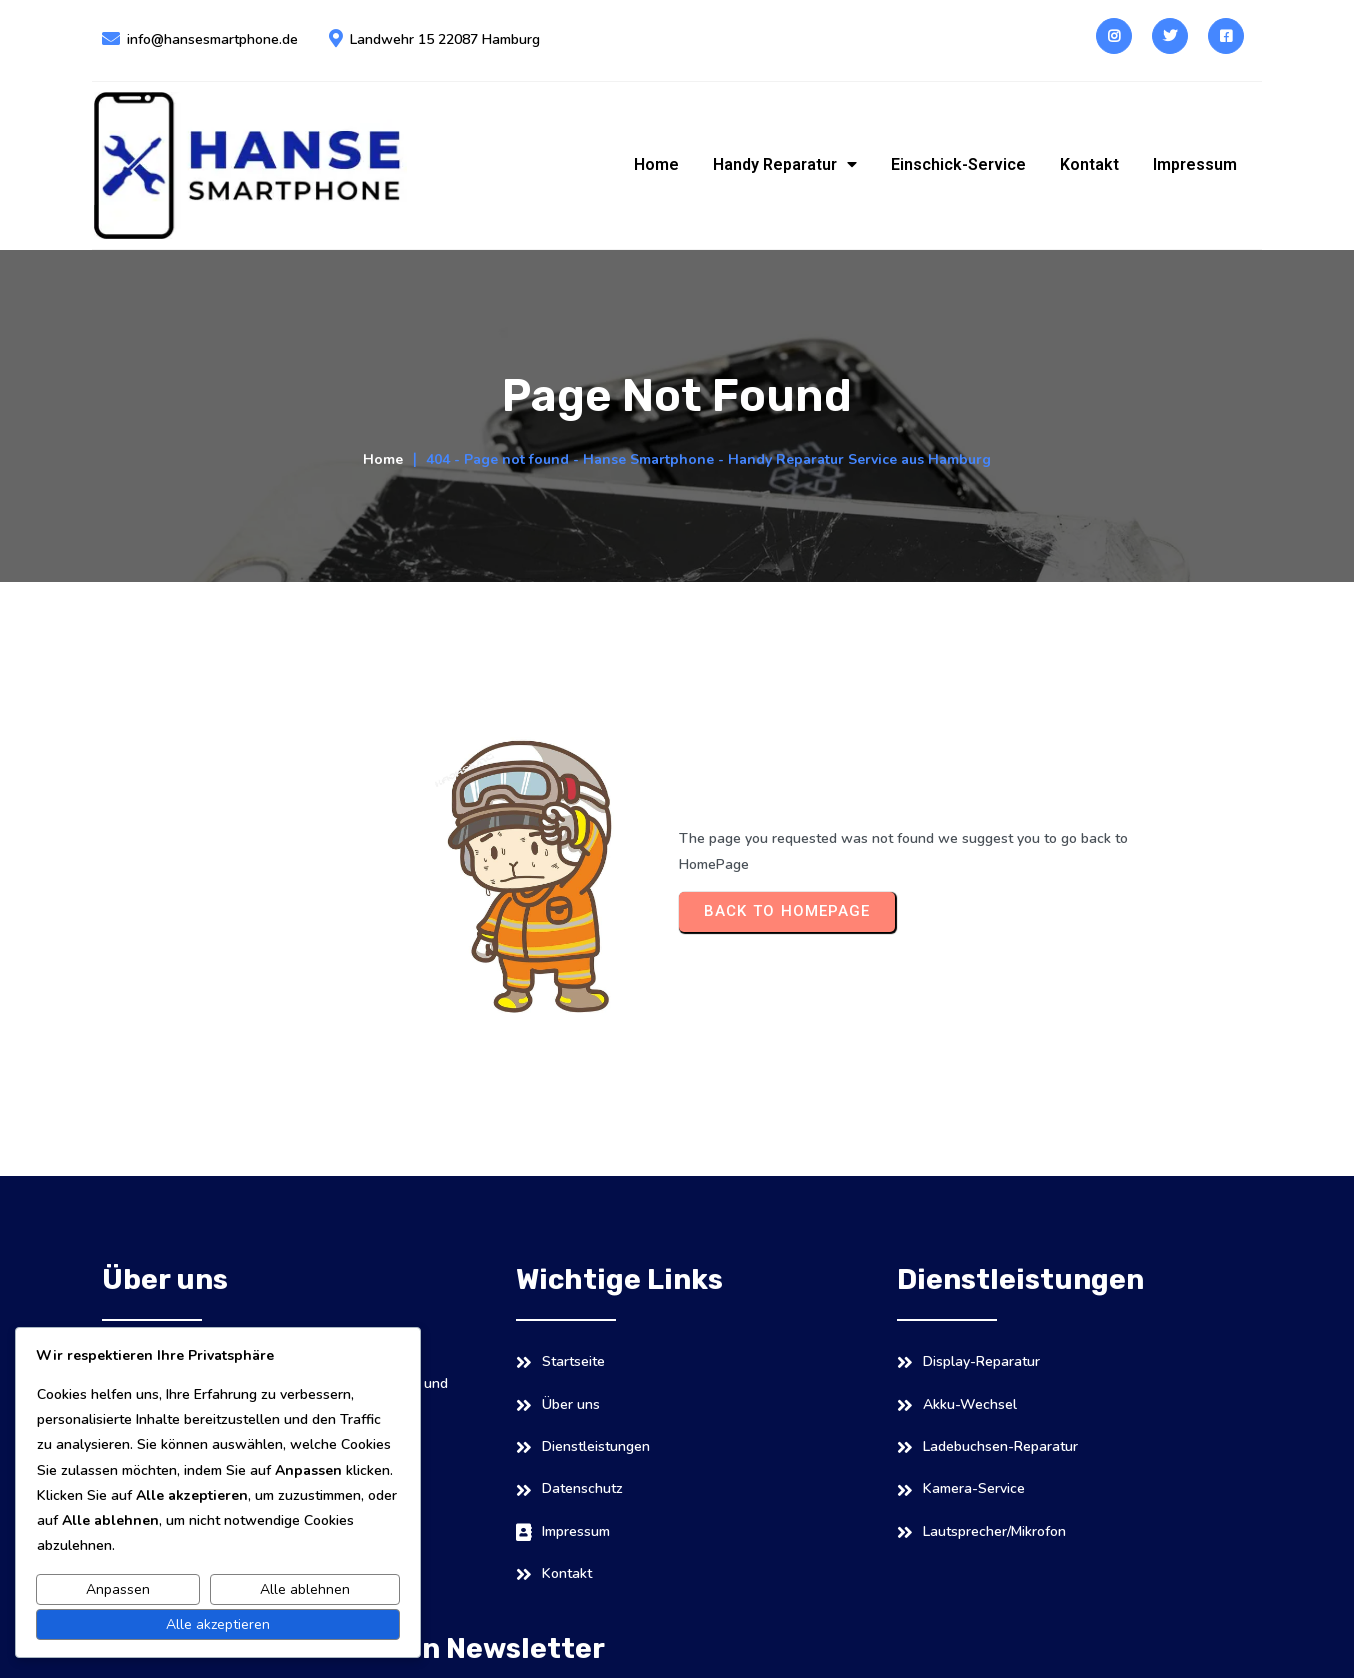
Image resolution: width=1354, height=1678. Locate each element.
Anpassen (118, 1589)
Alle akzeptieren (218, 1624)
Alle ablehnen (305, 1589)
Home (383, 426)
